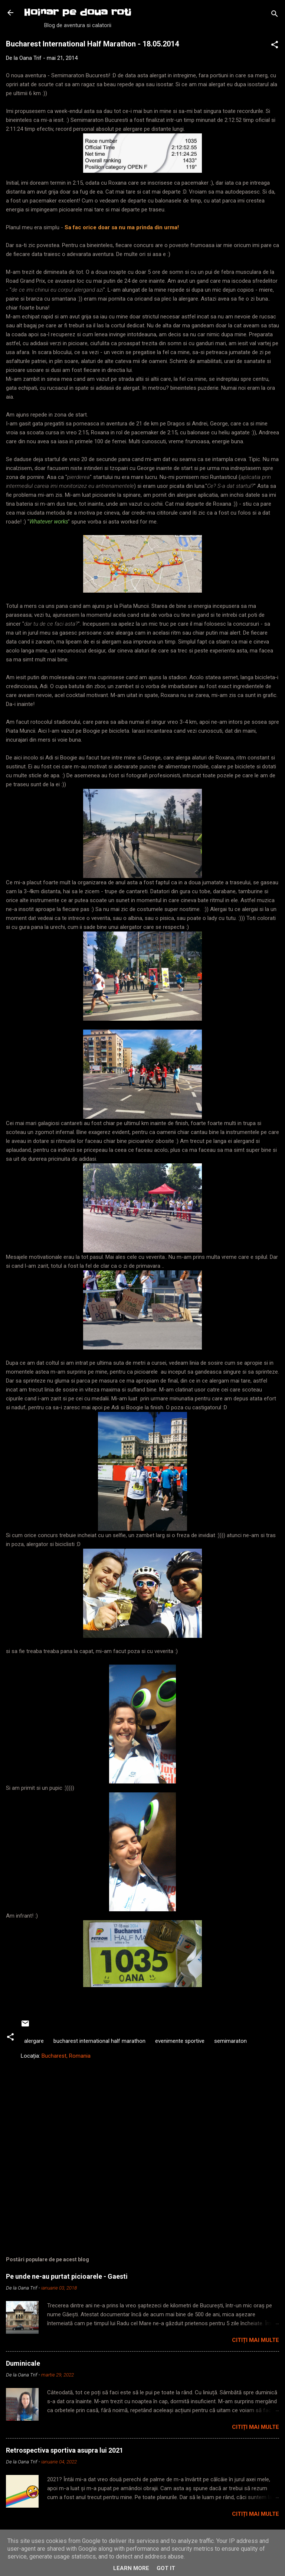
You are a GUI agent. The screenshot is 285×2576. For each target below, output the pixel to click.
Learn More (131, 2568)
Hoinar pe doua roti (77, 12)
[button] (274, 46)
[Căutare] (274, 15)
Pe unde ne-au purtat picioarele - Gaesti (67, 2276)
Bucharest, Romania (66, 2055)
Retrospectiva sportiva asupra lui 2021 (64, 2450)
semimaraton (230, 2041)
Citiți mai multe (255, 2340)
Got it (166, 2568)
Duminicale (23, 2363)
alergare (34, 2041)
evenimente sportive (179, 2041)
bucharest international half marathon (99, 2041)
